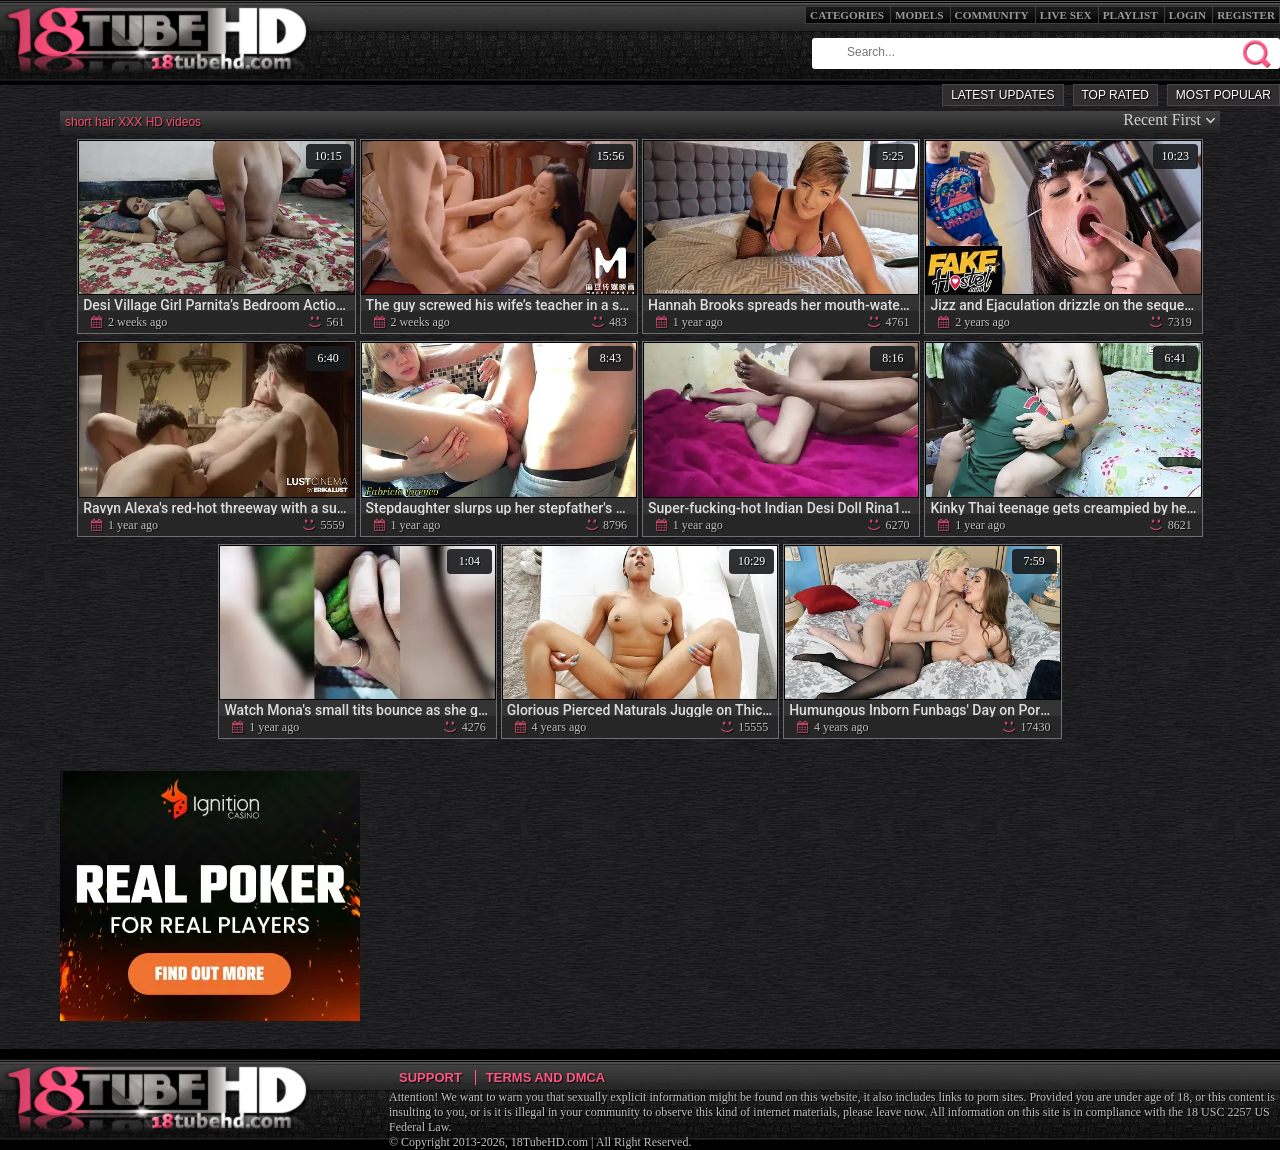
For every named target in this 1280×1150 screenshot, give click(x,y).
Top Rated (1115, 95)
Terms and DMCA (545, 1077)
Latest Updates (1002, 95)
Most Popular (1223, 95)
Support (430, 1077)
